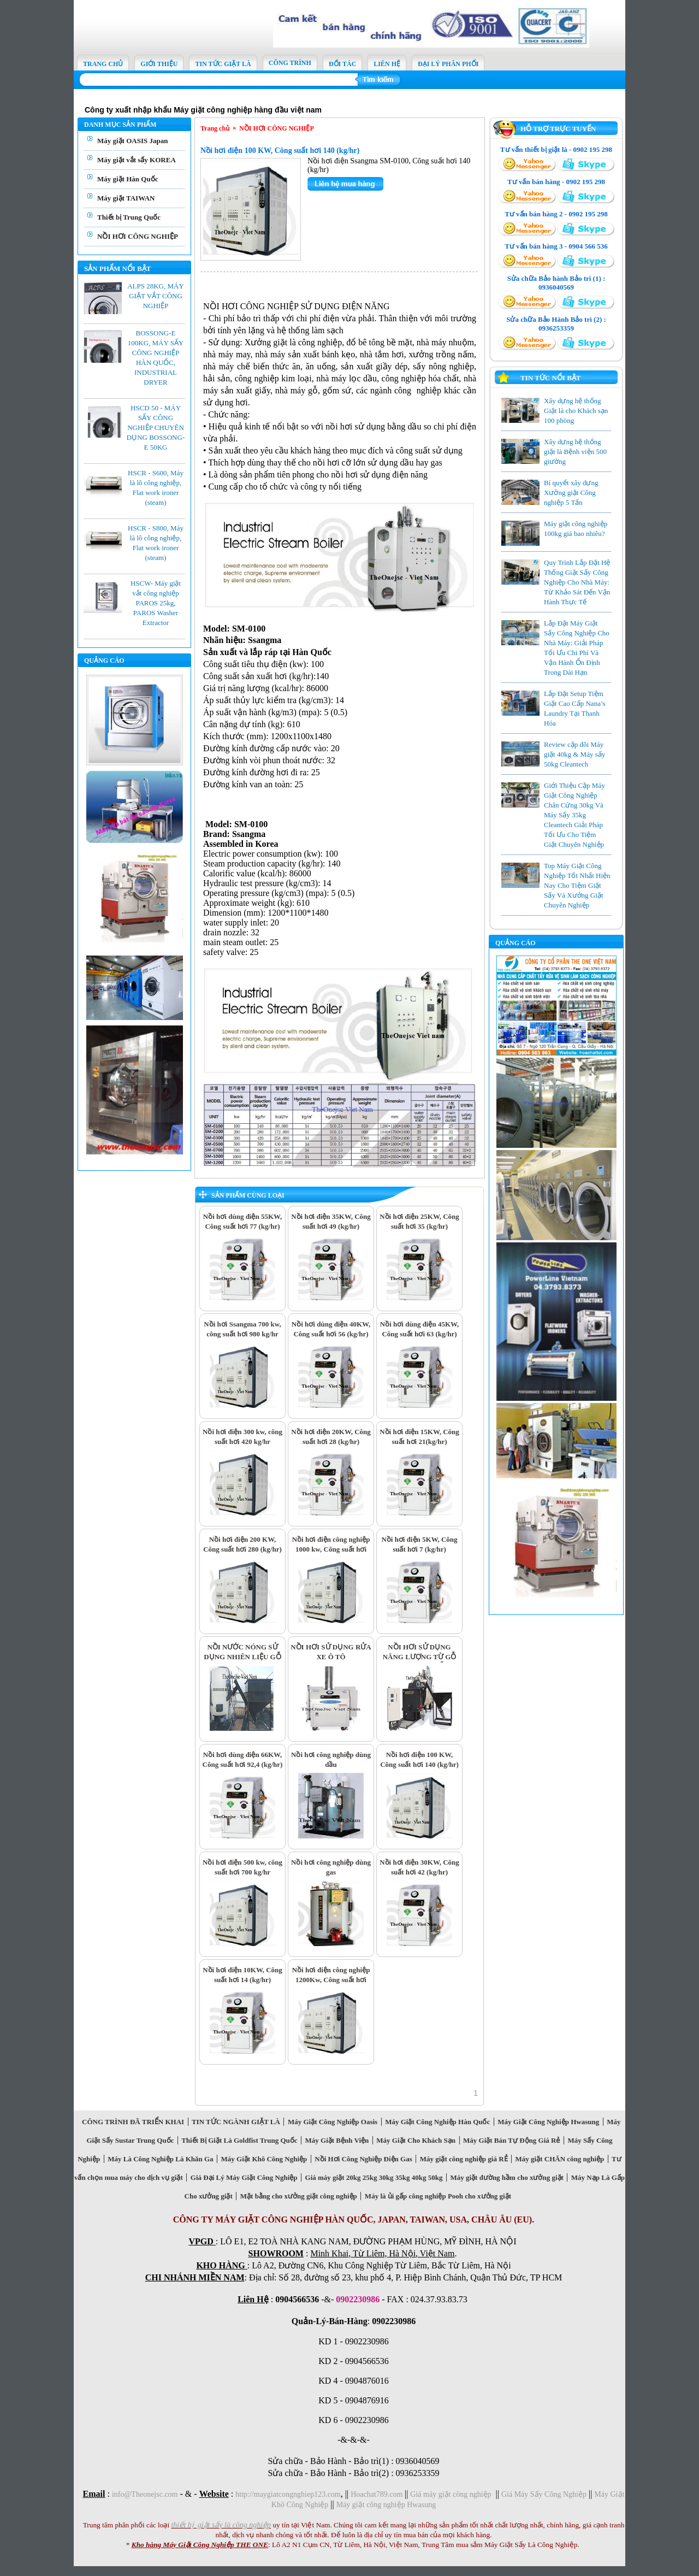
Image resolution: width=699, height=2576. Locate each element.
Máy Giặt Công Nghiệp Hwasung (548, 2122)
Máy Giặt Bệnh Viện (336, 2140)
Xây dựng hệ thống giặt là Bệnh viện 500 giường (575, 451)
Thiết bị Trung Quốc (129, 217)
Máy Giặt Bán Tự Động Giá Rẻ (512, 2140)
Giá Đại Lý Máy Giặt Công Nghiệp (244, 2177)
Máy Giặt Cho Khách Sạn (416, 2140)
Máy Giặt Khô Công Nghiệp (264, 2159)
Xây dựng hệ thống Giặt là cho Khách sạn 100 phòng (576, 411)
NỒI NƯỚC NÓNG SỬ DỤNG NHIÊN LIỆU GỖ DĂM (242, 1657)
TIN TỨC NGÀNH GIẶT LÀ (236, 2122)
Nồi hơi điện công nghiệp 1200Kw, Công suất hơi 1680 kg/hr (331, 1980)
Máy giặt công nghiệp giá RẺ (463, 2159)
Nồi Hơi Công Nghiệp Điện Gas (363, 2159)
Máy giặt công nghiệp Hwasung (386, 2505)
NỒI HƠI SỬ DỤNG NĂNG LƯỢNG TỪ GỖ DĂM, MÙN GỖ (420, 1657)
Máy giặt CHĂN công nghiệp (560, 2159)
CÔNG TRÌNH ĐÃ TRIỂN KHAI (133, 2122)
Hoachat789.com (378, 2494)
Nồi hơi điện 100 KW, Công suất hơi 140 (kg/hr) (279, 150)
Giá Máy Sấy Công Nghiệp (544, 2494)
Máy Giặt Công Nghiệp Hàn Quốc (438, 2122)
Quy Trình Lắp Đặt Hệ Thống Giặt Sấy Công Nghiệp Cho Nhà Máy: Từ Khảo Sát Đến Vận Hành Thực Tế (577, 582)
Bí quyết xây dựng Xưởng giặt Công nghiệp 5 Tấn (571, 492)
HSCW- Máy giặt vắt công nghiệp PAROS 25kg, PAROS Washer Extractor (156, 603)
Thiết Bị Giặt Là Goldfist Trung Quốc (239, 2140)
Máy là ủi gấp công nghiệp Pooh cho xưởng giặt (437, 2196)
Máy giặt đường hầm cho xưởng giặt (507, 2177)
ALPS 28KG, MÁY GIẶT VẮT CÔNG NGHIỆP (155, 296)
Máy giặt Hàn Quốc (127, 179)
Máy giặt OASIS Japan (132, 141)
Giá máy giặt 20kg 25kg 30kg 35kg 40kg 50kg (373, 2177)
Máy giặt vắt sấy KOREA (136, 160)
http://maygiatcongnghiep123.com (287, 2494)
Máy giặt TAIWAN (126, 198)
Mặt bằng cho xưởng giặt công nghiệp (298, 2196)
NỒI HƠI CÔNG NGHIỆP (137, 236)
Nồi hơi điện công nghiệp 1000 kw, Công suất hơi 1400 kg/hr (331, 1549)
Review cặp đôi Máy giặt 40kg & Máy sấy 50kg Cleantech (574, 754)
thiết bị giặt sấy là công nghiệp (221, 2525)
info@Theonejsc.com (145, 2494)
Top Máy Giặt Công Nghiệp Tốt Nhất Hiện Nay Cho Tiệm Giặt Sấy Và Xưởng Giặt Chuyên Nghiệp (577, 885)
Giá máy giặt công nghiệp (450, 2494)
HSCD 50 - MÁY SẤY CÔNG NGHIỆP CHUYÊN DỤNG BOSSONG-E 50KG (156, 427)
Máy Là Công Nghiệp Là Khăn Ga (160, 2159)
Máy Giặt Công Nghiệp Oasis (332, 2122)
